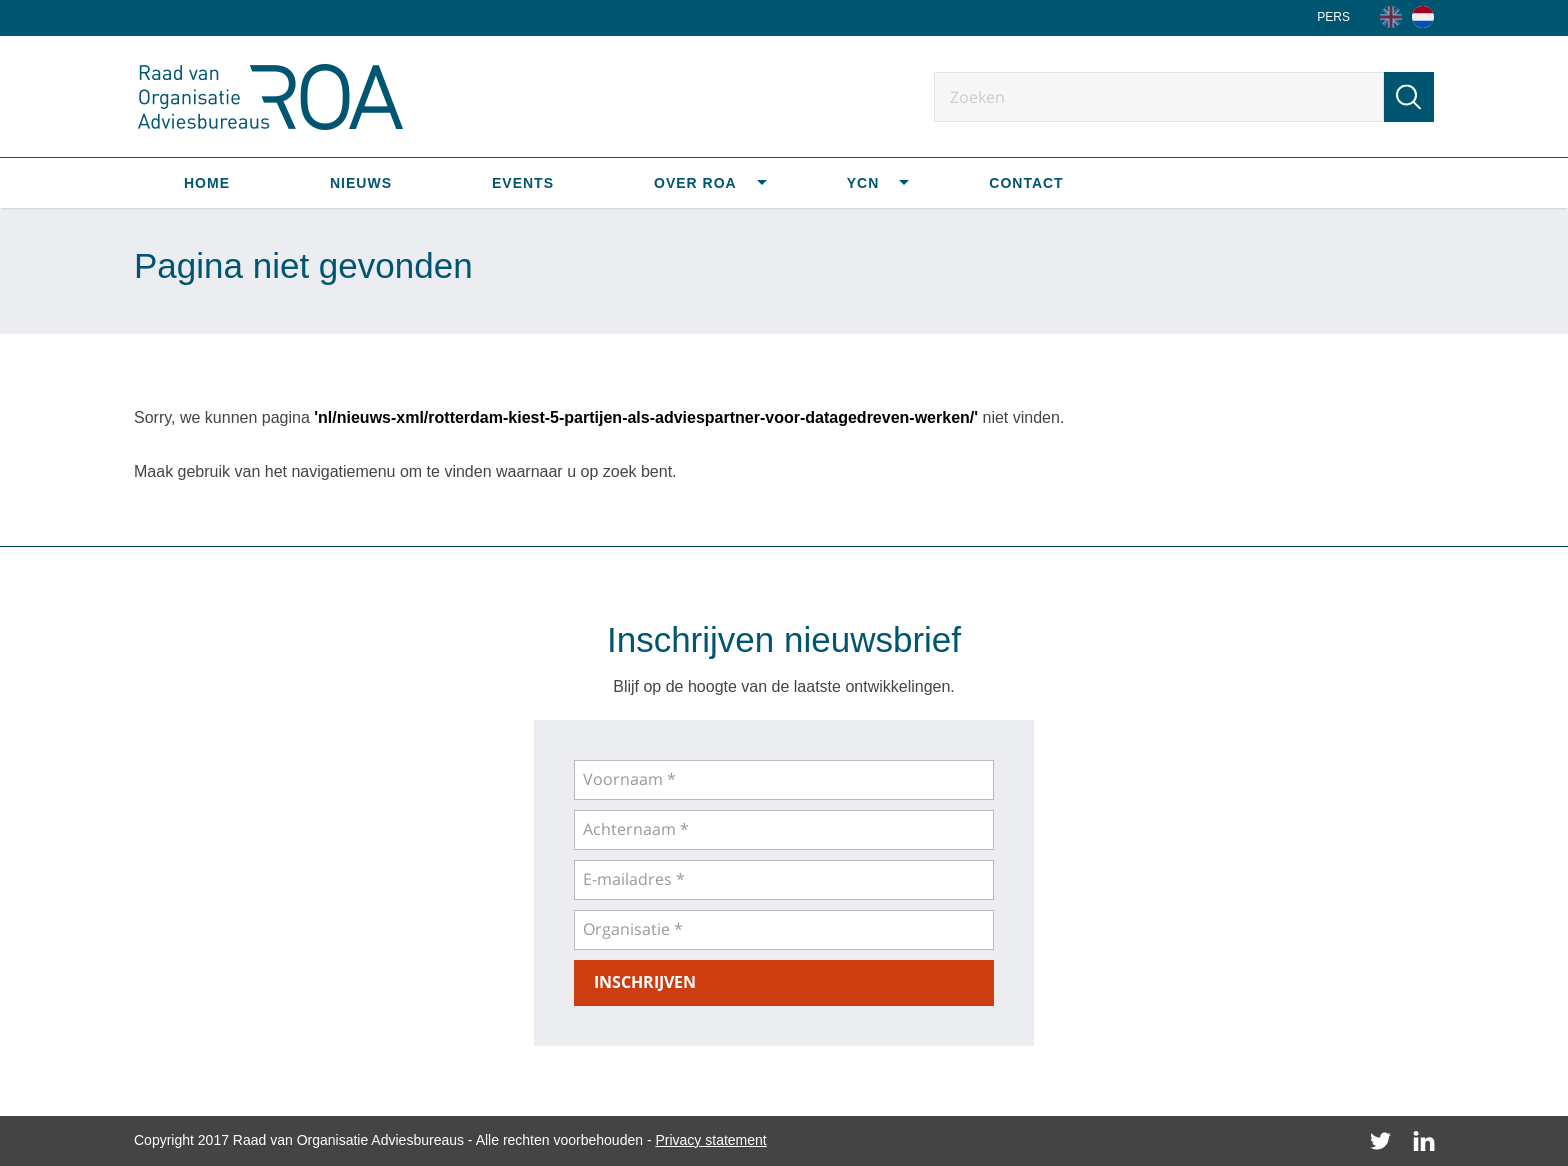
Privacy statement (710, 1140)
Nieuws (361, 183)
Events (523, 183)
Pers (1333, 17)
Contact (1026, 183)
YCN (863, 183)
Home (207, 183)
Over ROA (695, 183)
